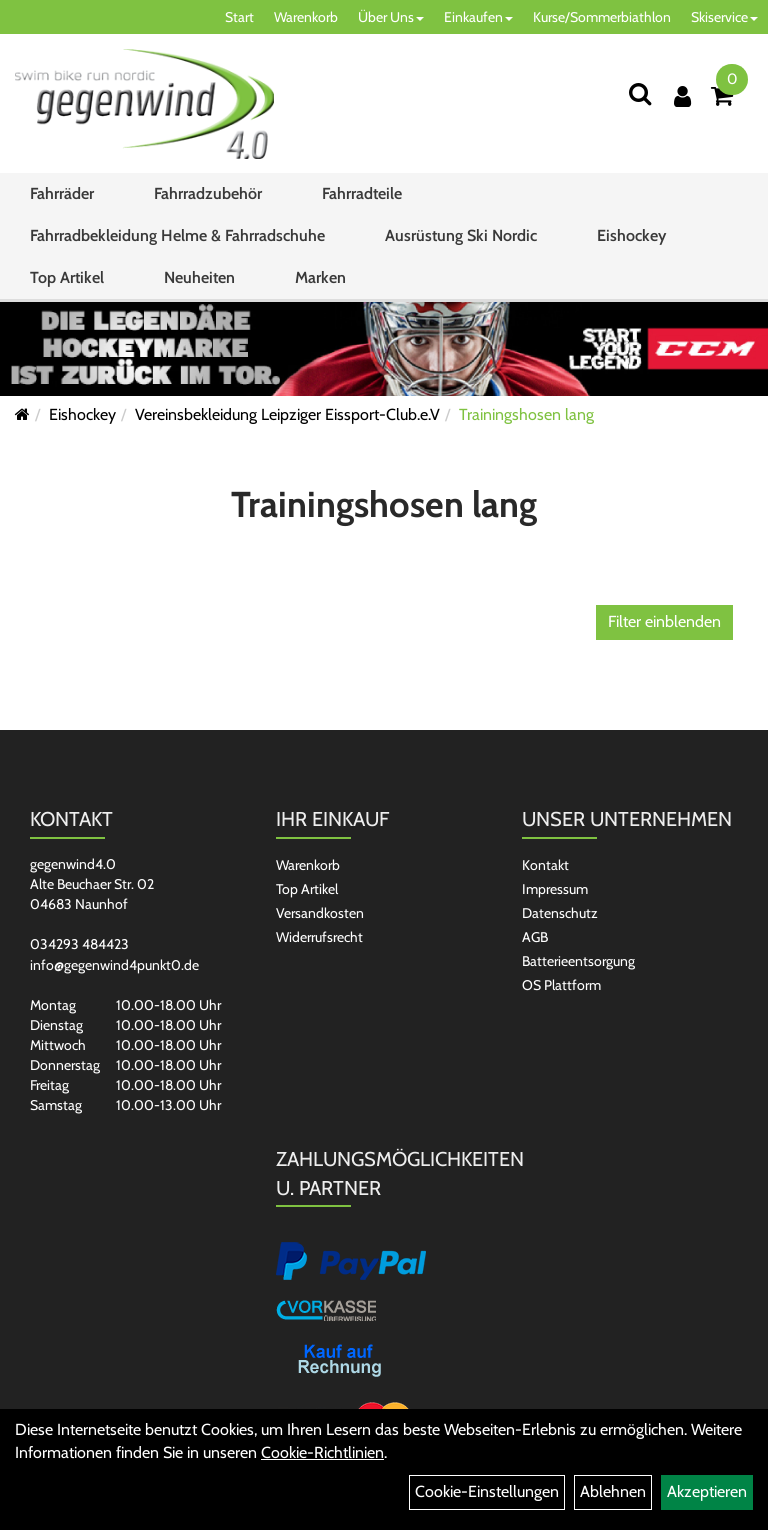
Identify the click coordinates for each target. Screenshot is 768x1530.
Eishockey (631, 235)
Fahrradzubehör (208, 193)
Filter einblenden (664, 621)
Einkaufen (478, 17)
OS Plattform (561, 985)
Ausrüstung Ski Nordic (461, 235)
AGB (535, 937)
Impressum (555, 889)
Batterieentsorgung (578, 961)
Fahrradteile (362, 193)
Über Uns (391, 17)
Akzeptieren (707, 1491)
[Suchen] (640, 93)
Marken (320, 277)
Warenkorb (306, 17)
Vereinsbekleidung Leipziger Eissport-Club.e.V (287, 414)
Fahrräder (62, 193)
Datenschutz (560, 913)
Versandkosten (320, 913)
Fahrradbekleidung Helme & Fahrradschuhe (177, 235)
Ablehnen (613, 1491)
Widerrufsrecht (319, 937)
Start (239, 17)
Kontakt (545, 865)
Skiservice (724, 17)
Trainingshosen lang (526, 414)
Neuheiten (199, 277)
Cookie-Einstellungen (487, 1491)
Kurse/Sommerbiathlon (602, 17)
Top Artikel (67, 277)
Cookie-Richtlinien (322, 1452)
